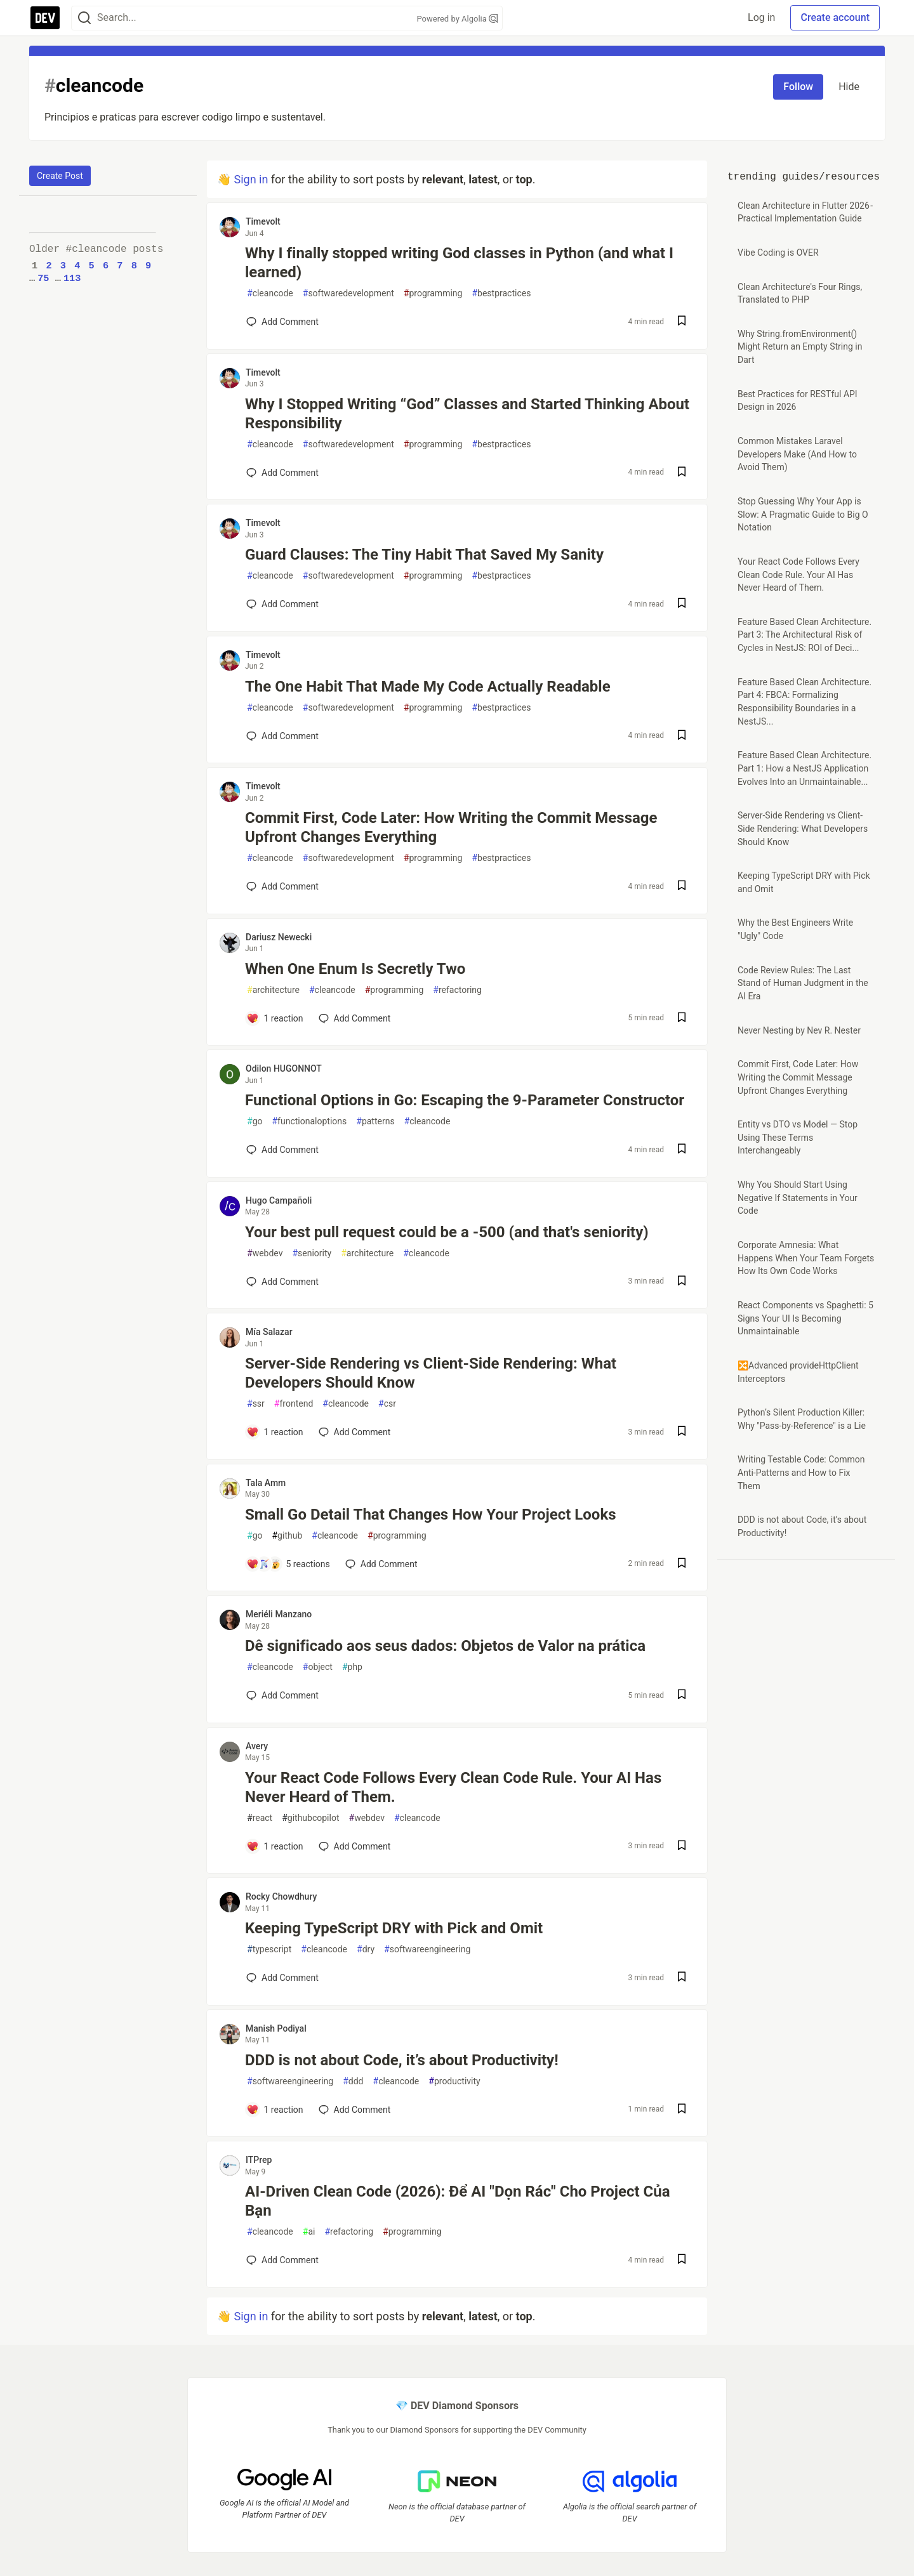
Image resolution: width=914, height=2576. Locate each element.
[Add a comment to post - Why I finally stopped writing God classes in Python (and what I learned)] (282, 322)
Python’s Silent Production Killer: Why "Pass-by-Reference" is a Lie (802, 1419)
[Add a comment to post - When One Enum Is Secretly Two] (275, 1018)
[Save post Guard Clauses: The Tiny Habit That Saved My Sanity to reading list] (681, 604)
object (318, 1667)
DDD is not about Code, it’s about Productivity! (402, 2060)
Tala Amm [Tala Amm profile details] (266, 1483)
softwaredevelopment (348, 293)
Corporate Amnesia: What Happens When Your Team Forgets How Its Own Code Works (806, 1258)
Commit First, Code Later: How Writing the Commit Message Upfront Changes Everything (451, 827)
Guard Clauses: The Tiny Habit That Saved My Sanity (424, 554)
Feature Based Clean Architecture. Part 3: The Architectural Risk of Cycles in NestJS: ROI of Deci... (804, 635)
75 (43, 278)
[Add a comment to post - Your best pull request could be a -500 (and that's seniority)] (282, 1282)
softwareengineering (427, 1949)
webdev (264, 1253)
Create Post (60, 176)
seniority (311, 1253)
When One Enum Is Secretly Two (355, 969)
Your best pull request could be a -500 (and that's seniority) (447, 1232)
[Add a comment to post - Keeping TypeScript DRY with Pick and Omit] (282, 1978)
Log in (761, 17)
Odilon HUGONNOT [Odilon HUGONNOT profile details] (284, 1068)
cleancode (270, 293)
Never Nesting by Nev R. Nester (799, 1030)
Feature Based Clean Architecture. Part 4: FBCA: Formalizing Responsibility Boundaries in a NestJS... (804, 701)
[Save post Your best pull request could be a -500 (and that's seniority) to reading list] (681, 1282)
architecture (273, 990)
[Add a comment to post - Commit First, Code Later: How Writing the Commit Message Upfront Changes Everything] (282, 886)
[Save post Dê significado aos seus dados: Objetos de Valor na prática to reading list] (681, 1695)
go (254, 1121)
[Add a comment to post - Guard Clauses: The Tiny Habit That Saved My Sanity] (282, 604)
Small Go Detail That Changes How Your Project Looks (430, 1514)
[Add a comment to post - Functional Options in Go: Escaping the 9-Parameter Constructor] (282, 1150)
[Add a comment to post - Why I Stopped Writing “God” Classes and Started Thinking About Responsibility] (282, 473)
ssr (256, 1403)
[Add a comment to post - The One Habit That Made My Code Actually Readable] (282, 736)
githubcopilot (310, 1818)
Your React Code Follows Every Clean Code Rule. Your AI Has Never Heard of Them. (453, 1787)
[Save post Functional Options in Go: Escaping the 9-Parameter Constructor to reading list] (681, 1150)
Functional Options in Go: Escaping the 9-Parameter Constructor (464, 1100)
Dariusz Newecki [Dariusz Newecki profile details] (279, 937)
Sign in (251, 179)
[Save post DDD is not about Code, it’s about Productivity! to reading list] (681, 2110)
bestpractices (501, 293)
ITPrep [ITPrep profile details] (259, 2160)
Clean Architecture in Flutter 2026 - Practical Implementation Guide (806, 212)
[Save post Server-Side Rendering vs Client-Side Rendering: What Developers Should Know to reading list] (681, 1432)
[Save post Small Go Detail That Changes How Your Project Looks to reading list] (681, 1564)
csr (387, 1403)
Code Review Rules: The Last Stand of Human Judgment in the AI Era (803, 983)
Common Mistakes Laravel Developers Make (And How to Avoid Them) (797, 454)
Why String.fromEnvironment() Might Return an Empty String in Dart (800, 347)
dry (365, 1949)
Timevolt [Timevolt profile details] (263, 221)
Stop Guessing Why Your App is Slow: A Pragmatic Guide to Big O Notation (803, 514)
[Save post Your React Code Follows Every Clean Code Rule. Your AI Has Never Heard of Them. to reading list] (681, 1846)
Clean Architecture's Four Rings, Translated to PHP (800, 293)
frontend (293, 1403)
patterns (375, 1121)
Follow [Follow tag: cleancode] (798, 87)
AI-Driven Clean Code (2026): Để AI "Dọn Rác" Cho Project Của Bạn (457, 2201)
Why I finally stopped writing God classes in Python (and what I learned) (459, 262)
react (259, 1818)
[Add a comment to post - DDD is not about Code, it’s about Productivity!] (275, 2109)
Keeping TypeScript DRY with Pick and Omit (394, 1928)
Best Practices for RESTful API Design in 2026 (798, 400)
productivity (454, 2081)
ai (309, 2231)
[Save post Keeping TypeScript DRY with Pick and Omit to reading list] (681, 1978)
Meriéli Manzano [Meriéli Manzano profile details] (279, 1614)
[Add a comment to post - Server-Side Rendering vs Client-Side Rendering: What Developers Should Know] (275, 1432)
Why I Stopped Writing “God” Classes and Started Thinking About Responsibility (467, 413)
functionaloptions (309, 1121)
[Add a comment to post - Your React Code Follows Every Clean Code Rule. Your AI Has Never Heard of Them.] (275, 1846)
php (352, 1667)
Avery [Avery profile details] (257, 1746)
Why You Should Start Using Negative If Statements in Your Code (798, 1198)
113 (72, 278)
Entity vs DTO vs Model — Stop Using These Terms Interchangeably (798, 1137)
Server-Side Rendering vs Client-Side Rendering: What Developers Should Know (430, 1373)
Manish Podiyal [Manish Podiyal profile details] (276, 2028)
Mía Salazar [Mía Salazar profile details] (269, 1332)
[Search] (84, 18)
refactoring (457, 990)
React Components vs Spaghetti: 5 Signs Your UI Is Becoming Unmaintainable (805, 1318)
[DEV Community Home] (45, 17)
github (287, 1535)
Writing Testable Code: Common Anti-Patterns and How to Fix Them (801, 1472)
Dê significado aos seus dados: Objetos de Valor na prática (445, 1646)
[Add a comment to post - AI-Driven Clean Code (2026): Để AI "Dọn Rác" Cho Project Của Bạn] (282, 2260)
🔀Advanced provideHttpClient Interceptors (798, 1372)
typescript (269, 1949)
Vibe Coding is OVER (778, 252)
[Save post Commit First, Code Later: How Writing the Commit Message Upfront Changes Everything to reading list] (681, 886)
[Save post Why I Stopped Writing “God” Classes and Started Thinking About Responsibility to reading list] (681, 473)
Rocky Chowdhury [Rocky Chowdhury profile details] (281, 1896)
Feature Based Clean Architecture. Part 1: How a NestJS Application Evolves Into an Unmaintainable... (804, 768)
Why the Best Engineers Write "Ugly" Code (795, 929)
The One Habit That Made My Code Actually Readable (428, 686)
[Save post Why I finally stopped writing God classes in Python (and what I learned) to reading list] (681, 322)
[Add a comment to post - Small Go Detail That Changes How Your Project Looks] (288, 1564)
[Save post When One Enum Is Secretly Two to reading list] (681, 1018)
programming (433, 293)
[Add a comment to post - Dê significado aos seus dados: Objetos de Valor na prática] (282, 1695)
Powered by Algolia (457, 18)
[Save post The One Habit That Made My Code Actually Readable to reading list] (681, 736)
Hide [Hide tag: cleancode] (848, 87)
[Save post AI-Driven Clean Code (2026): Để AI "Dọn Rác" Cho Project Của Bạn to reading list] (681, 2260)
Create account (835, 17)
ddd (353, 2081)
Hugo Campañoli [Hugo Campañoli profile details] (279, 1200)
